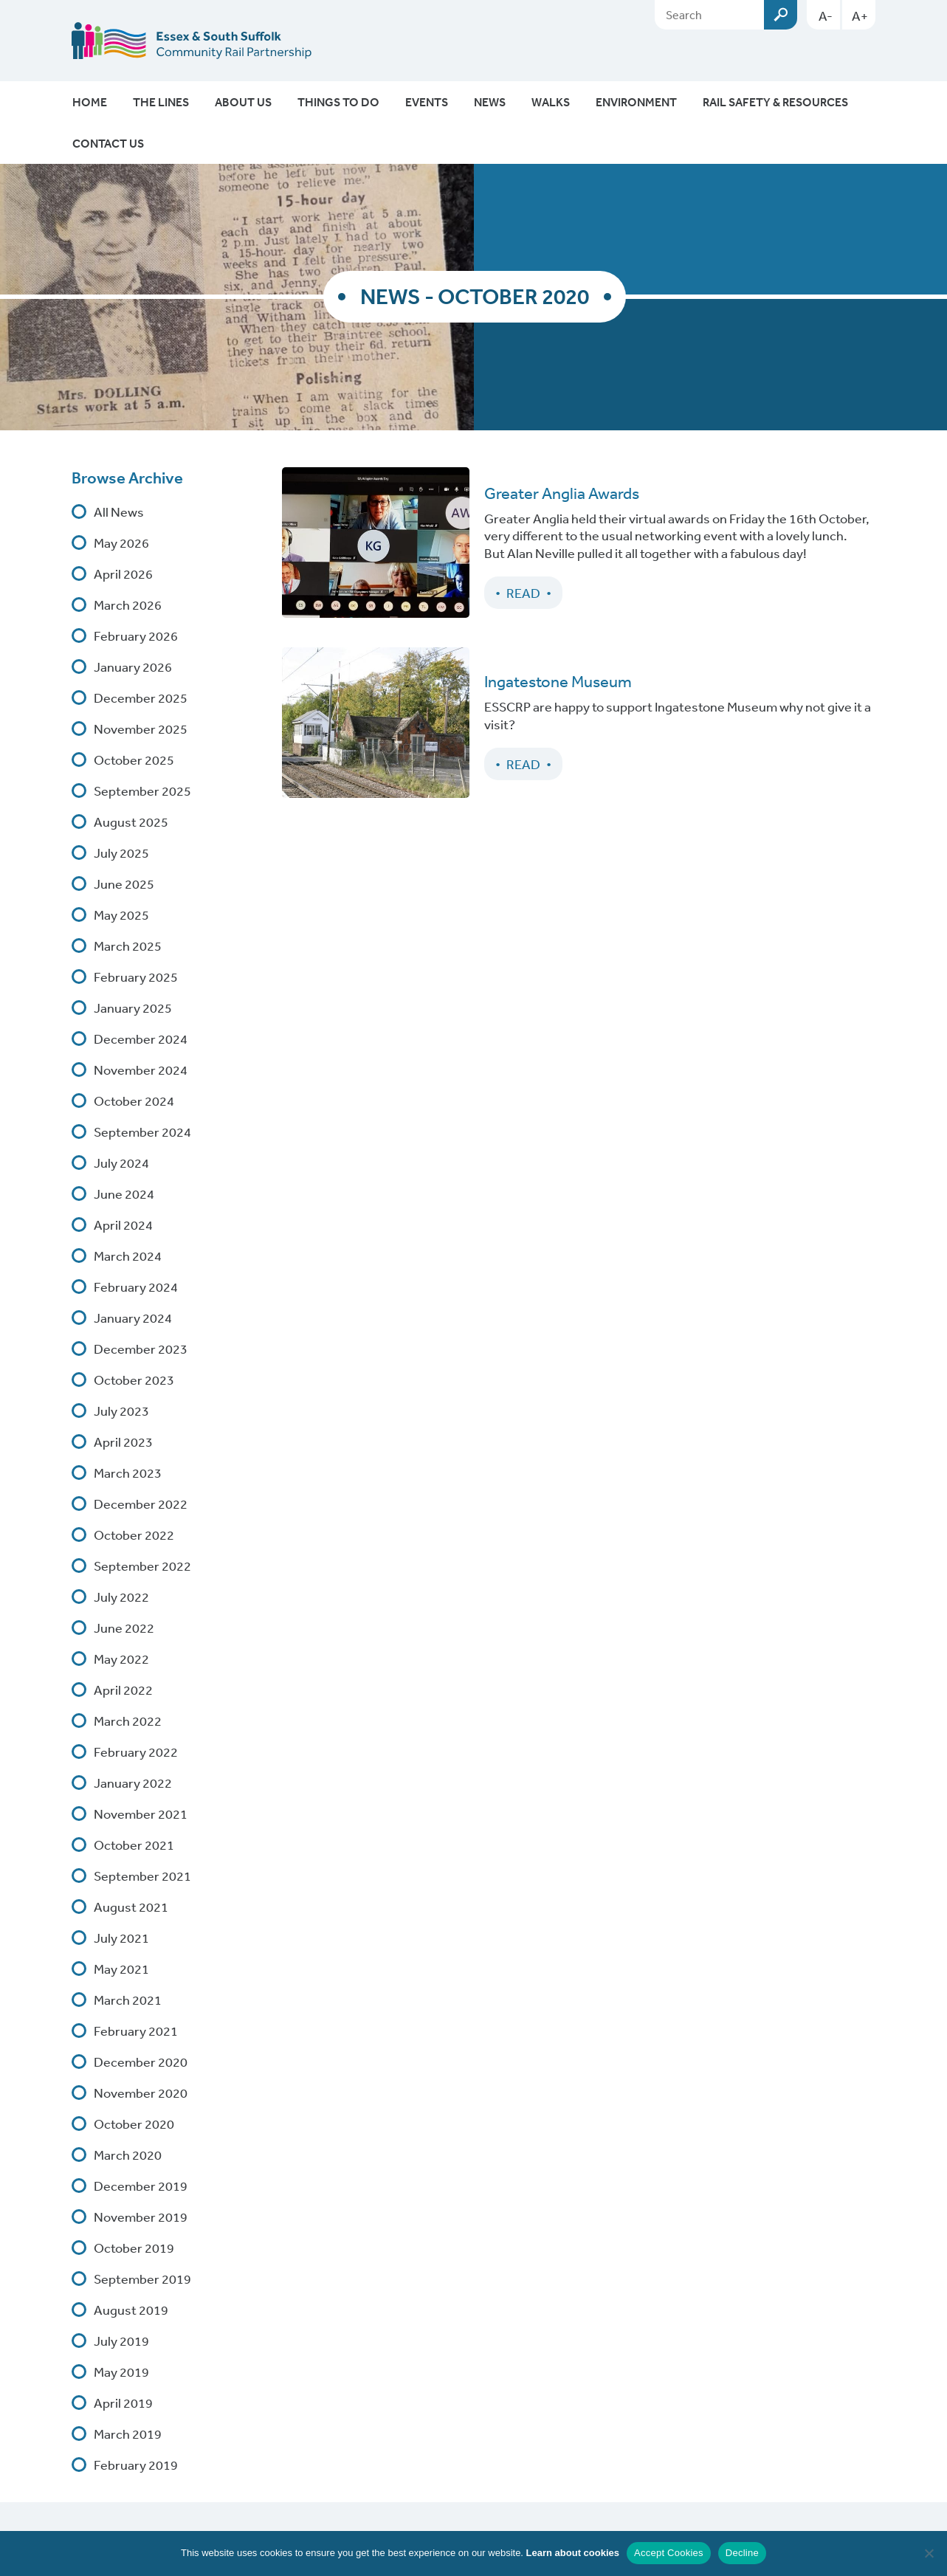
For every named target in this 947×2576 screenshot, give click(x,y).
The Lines (161, 101)
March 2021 (128, 1999)
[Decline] (928, 2553)
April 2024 (123, 1224)
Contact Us (108, 143)
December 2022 (140, 1503)
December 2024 (140, 1038)
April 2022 (123, 1689)
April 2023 (123, 1441)
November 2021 (140, 1813)
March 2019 (128, 2433)
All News (119, 511)
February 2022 (136, 1751)
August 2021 (131, 1906)
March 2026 (128, 604)
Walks (550, 101)
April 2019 (123, 2402)
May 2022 (121, 1658)
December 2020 (140, 2061)
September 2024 (142, 1131)
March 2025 (128, 945)
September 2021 (142, 1875)
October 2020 (134, 2123)
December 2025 (140, 697)
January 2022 (133, 1782)
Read (523, 593)
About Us (243, 101)
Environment (636, 101)
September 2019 (142, 2278)
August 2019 (131, 2309)
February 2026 (136, 635)
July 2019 (121, 2340)
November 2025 (140, 728)
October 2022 (134, 1534)
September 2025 (142, 790)
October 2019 (134, 2247)
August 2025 (131, 821)
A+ (860, 15)
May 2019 (121, 2371)
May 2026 (121, 542)
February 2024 (136, 1286)
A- (826, 15)
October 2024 (134, 1100)
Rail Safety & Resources (775, 101)
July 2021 (121, 1937)
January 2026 (133, 666)
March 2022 (128, 1720)
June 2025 (124, 883)
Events (426, 101)
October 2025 (134, 759)
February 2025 (136, 976)
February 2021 (136, 2030)
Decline (742, 2552)
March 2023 (128, 1472)
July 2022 (121, 1596)
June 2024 (124, 1193)
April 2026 (123, 573)
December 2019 (140, 2185)
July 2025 (121, 852)
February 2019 (136, 2464)
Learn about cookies (572, 2552)
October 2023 (134, 1379)
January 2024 (133, 1317)
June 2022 (124, 1627)
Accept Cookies (668, 2552)
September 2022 (142, 1565)
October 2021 (134, 1844)
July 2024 (121, 1162)
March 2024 (128, 1255)
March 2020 (128, 2154)
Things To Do (338, 101)
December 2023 (140, 1348)
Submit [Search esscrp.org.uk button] (780, 15)
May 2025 (121, 914)
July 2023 (121, 1410)
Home (89, 101)
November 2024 (140, 1069)
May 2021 (121, 1968)
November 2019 (140, 2216)
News (490, 101)
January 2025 (133, 1007)
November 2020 (140, 2092)
